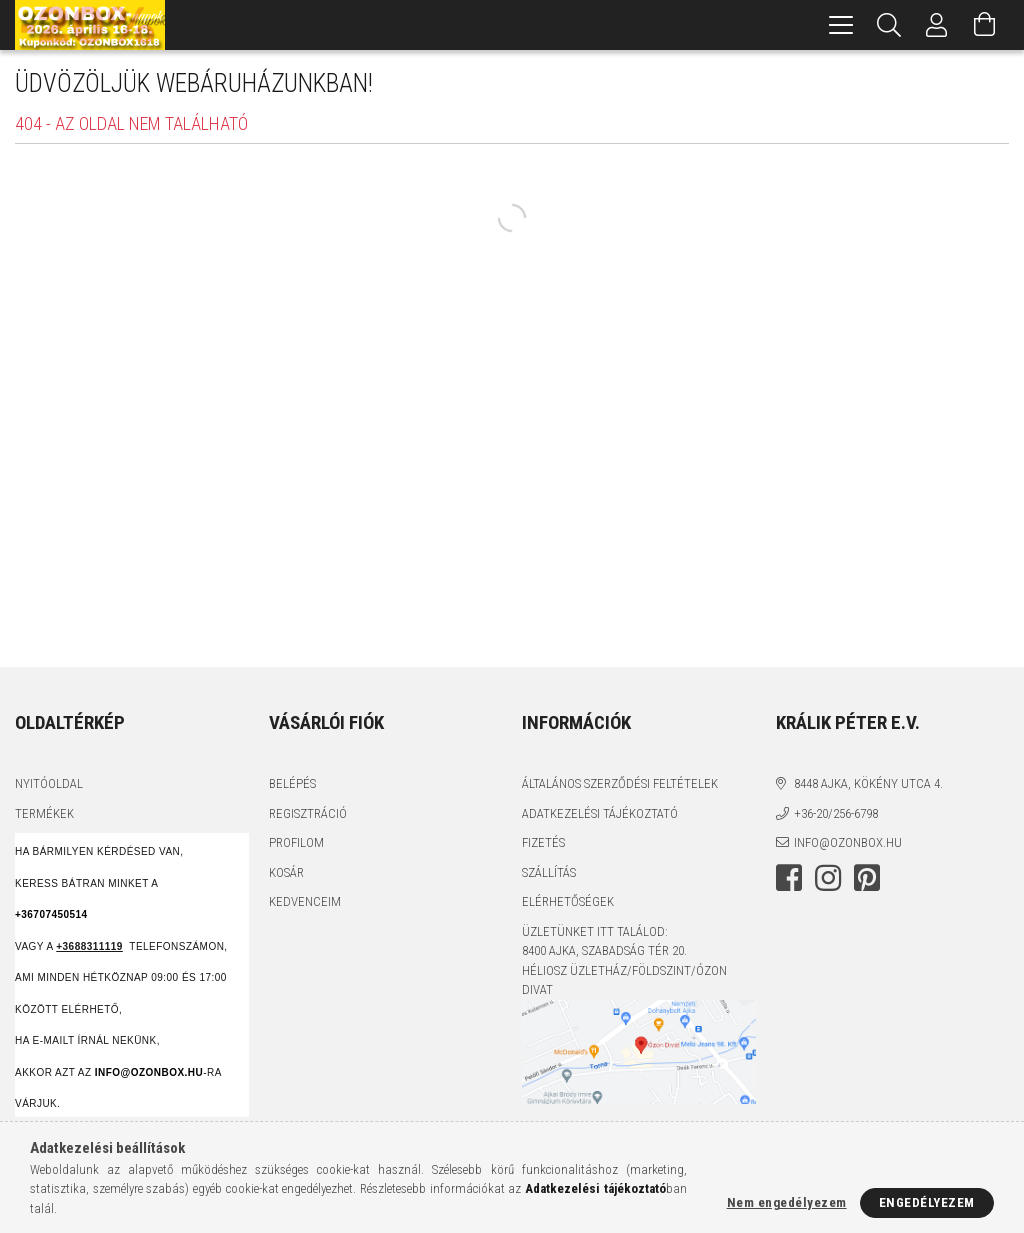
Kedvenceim (305, 901)
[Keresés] (889, 25)
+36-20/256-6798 (836, 813)
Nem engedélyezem (787, 1202)
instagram (828, 878)
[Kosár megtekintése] (985, 25)
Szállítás (549, 872)
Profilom (296, 842)
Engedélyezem (927, 1202)
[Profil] (937, 25)
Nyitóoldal (49, 783)
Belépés (292, 783)
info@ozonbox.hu (848, 842)
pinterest (867, 878)
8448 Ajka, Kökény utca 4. (868, 783)
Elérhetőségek (568, 901)
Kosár (286, 872)
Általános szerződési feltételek (620, 783)
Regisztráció (308, 813)
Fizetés (543, 842)
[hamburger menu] (841, 25)
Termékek (44, 813)
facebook (789, 878)
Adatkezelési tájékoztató (600, 813)
